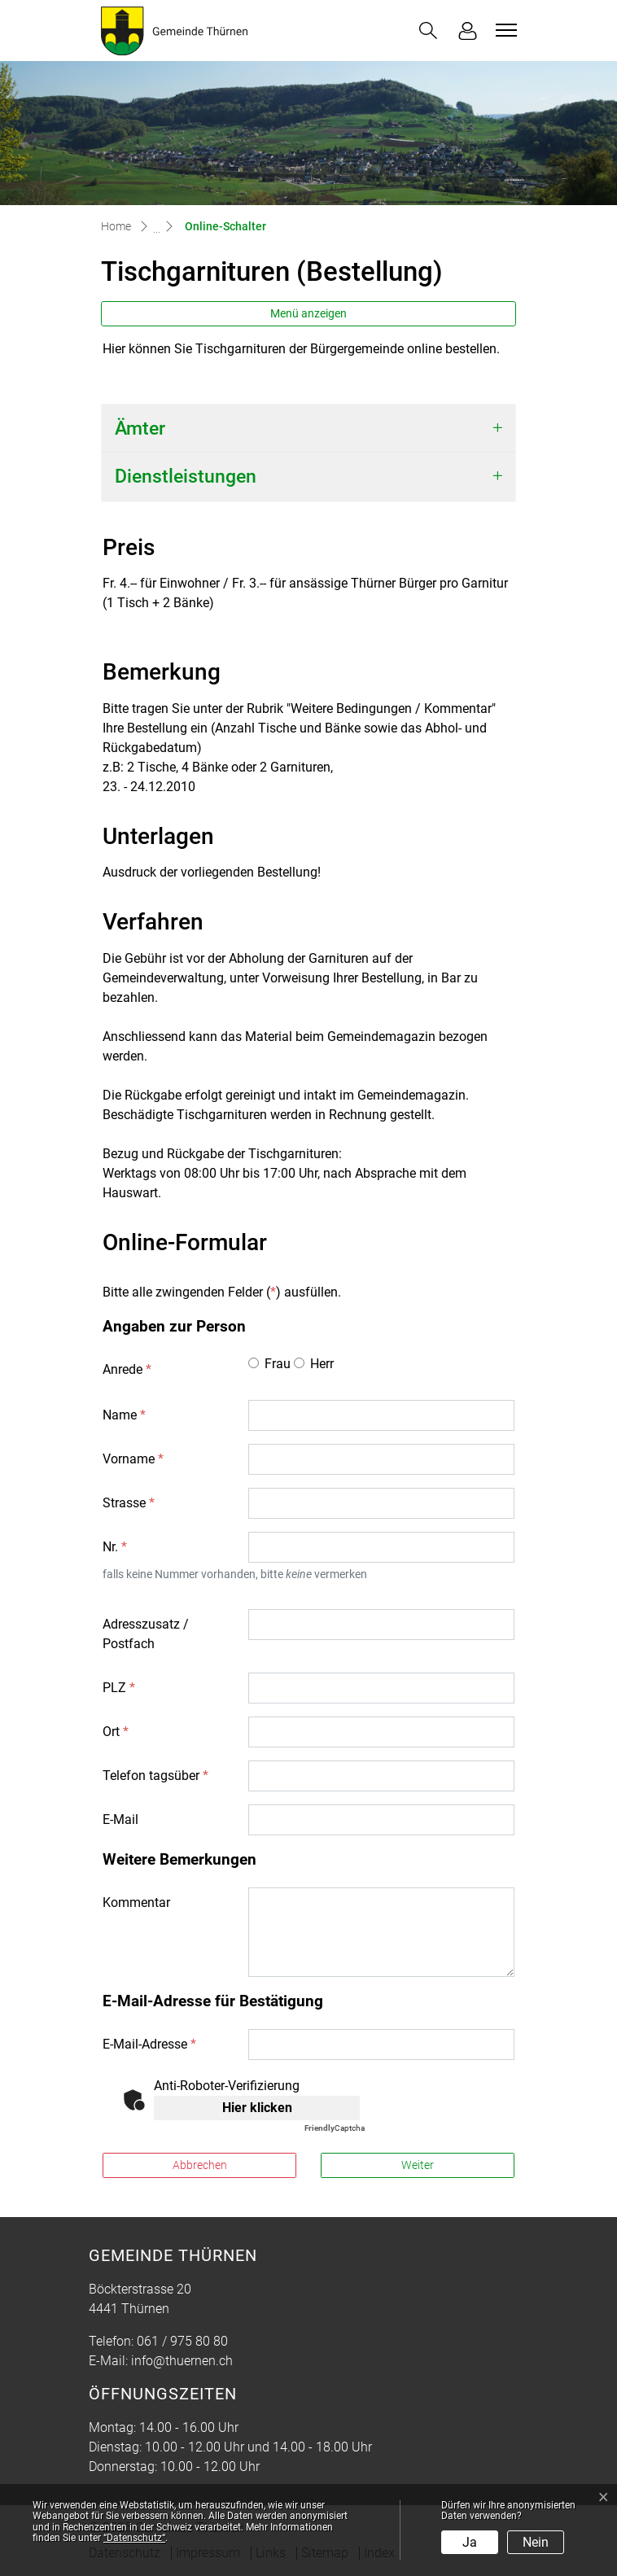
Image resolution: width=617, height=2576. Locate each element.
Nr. (115, 1547)
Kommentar (136, 1902)
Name (124, 1415)
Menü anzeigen (308, 313)
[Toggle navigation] (504, 30)
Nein (536, 2542)
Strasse (129, 1503)
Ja (469, 2542)
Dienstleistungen (185, 477)
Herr (322, 1363)
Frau (278, 1363)
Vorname (133, 1459)
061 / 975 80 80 (182, 2341)
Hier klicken (257, 2107)
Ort (116, 1731)
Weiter (417, 2164)
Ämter (140, 429)
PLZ (119, 1687)
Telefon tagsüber (155, 1775)
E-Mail (120, 1819)
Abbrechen (200, 2164)
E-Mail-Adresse (149, 2044)
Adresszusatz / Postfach (146, 1633)
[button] (428, 30)
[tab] (308, 429)
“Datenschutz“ (134, 2537)
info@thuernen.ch (182, 2360)
